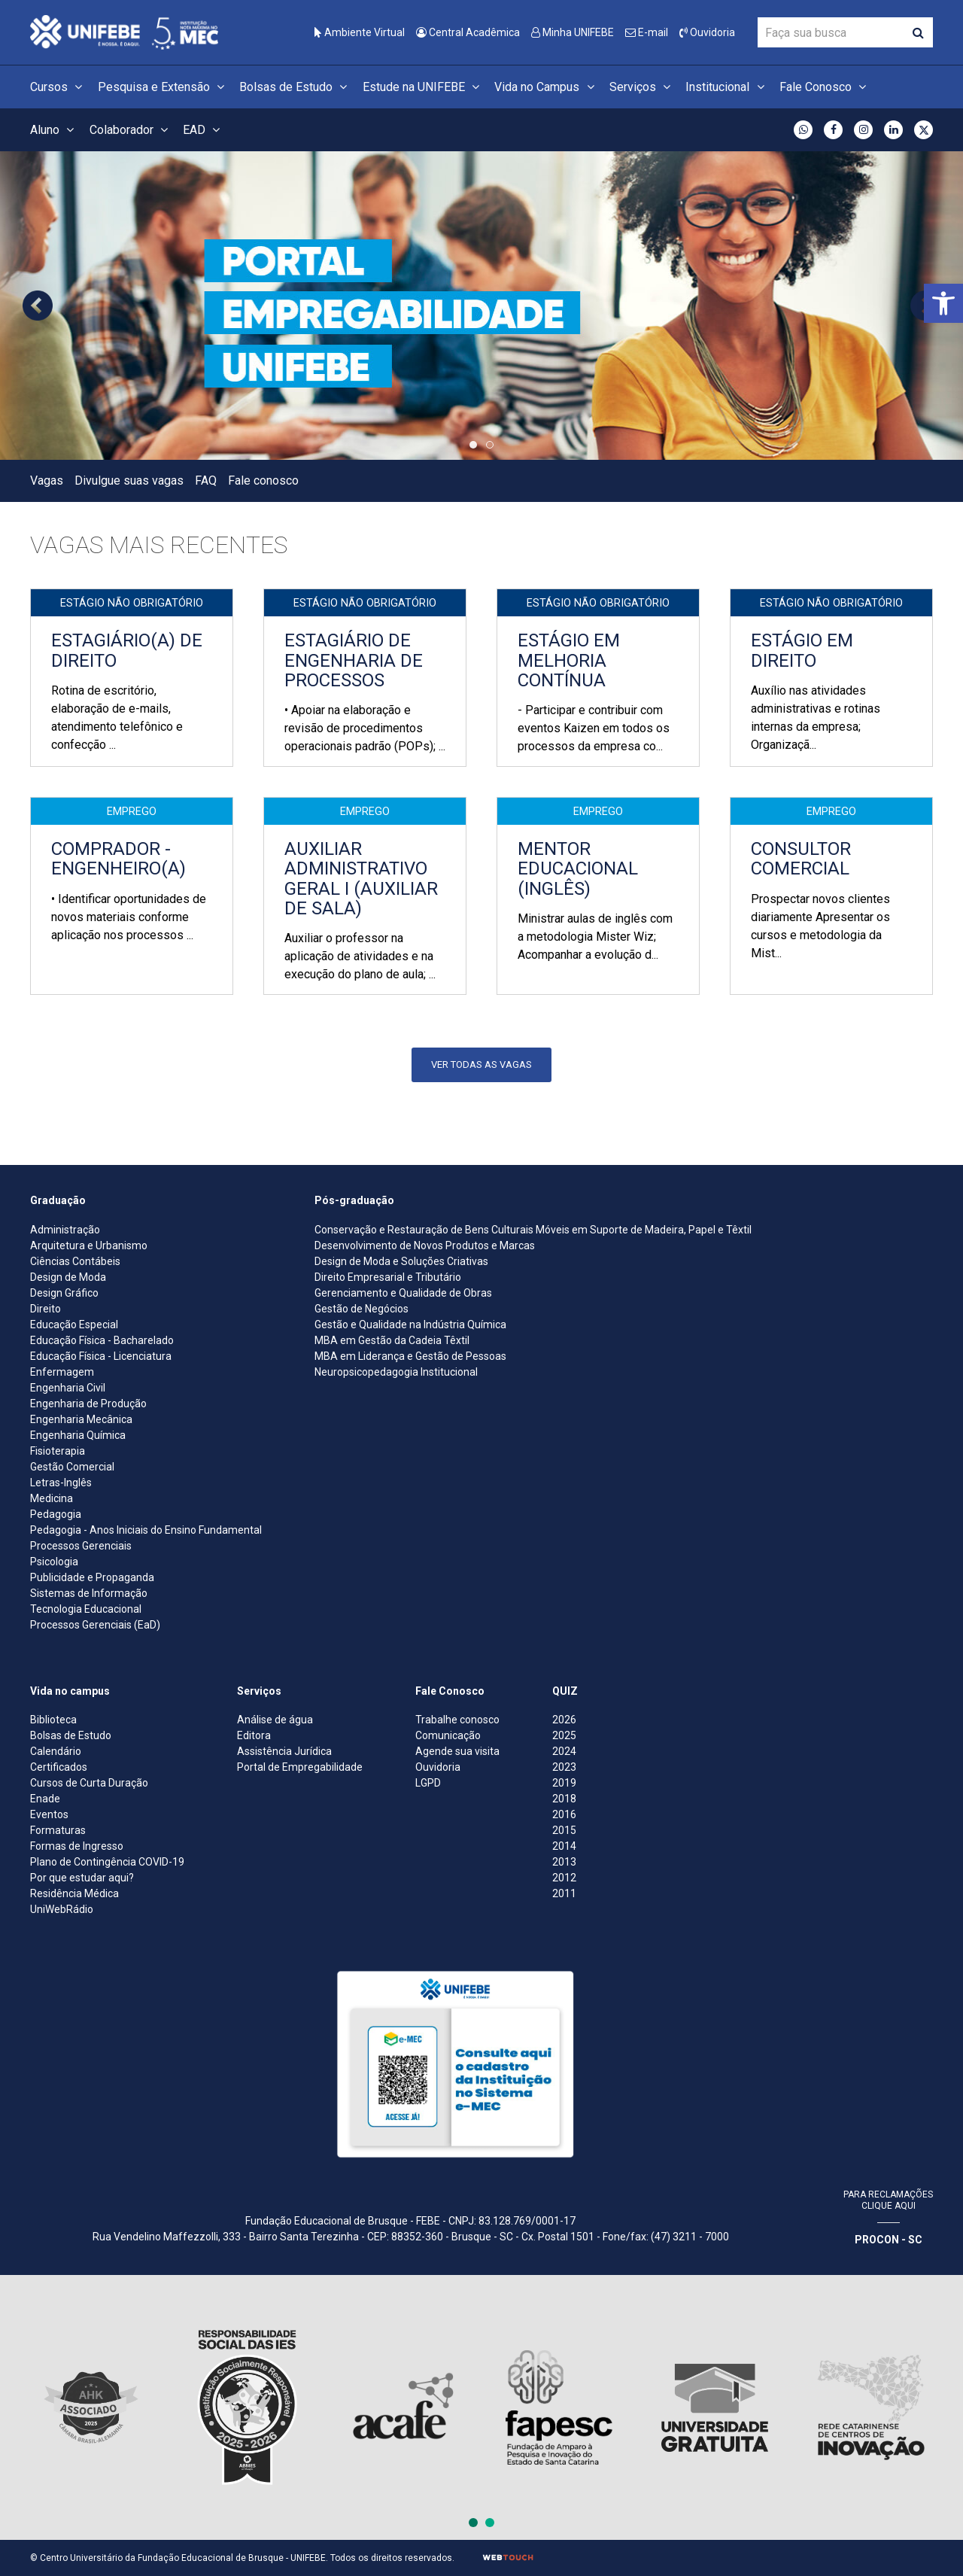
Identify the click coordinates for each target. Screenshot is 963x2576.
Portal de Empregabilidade (300, 1767)
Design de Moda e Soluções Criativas (401, 1261)
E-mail (646, 32)
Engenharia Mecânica (81, 1419)
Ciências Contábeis (75, 1261)
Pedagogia (55, 1514)
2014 (564, 1846)
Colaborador (131, 130)
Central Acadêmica (468, 32)
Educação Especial (74, 1324)
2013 (564, 1862)
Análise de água (275, 1720)
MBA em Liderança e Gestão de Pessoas (410, 1356)
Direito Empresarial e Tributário (387, 1277)
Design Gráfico (64, 1293)
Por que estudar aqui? (82, 1878)
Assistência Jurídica (284, 1751)
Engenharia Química (78, 1435)
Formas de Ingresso (76, 1846)
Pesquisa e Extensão (163, 87)
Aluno (54, 130)
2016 (564, 1814)
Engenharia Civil (67, 1388)
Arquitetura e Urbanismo (88, 1245)
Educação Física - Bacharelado (102, 1340)
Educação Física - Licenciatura (101, 1356)
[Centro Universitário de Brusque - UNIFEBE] (124, 31)
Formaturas (58, 1830)
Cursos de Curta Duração (89, 1783)
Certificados (58, 1767)
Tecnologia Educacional (85, 1609)
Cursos (58, 87)
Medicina (51, 1498)
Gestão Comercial (72, 1467)
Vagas (46, 480)
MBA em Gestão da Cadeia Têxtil (391, 1340)
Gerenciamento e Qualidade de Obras (403, 1293)
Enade (45, 1799)
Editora (254, 1735)
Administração (65, 1230)
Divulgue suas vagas (129, 480)
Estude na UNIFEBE (423, 87)
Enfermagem (62, 1372)
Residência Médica (74, 1893)
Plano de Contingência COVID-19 (107, 1862)
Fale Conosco (824, 87)
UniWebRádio (61, 1909)
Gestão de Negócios (361, 1309)
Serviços (642, 87)
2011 (564, 1893)
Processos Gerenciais (81, 1546)
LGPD (428, 1783)
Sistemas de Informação (88, 1593)
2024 (564, 1751)
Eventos (49, 1814)
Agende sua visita (457, 1751)
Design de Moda (68, 1277)
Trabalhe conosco (457, 1720)
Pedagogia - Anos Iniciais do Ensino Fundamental (146, 1530)
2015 (564, 1830)
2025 (564, 1735)
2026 (564, 1720)
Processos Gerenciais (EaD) (95, 1625)
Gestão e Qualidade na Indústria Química (410, 1324)
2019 (564, 1783)
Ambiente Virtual (359, 32)
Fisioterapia (57, 1451)
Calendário (55, 1751)
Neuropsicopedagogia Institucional (396, 1372)
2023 (564, 1767)
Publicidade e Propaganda (92, 1577)
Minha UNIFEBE (572, 32)
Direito (45, 1309)
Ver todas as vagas (481, 1064)
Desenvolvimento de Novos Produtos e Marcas (424, 1245)
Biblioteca (53, 1720)
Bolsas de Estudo (295, 87)
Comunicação (448, 1735)
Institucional (726, 87)
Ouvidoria (707, 32)
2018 (564, 1799)
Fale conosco (263, 480)
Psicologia (54, 1562)
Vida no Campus (546, 87)
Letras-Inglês (61, 1483)
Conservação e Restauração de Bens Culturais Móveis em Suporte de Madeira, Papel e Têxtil (533, 1230)
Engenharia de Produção (88, 1403)
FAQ (206, 480)
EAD (203, 130)
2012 (564, 1878)
